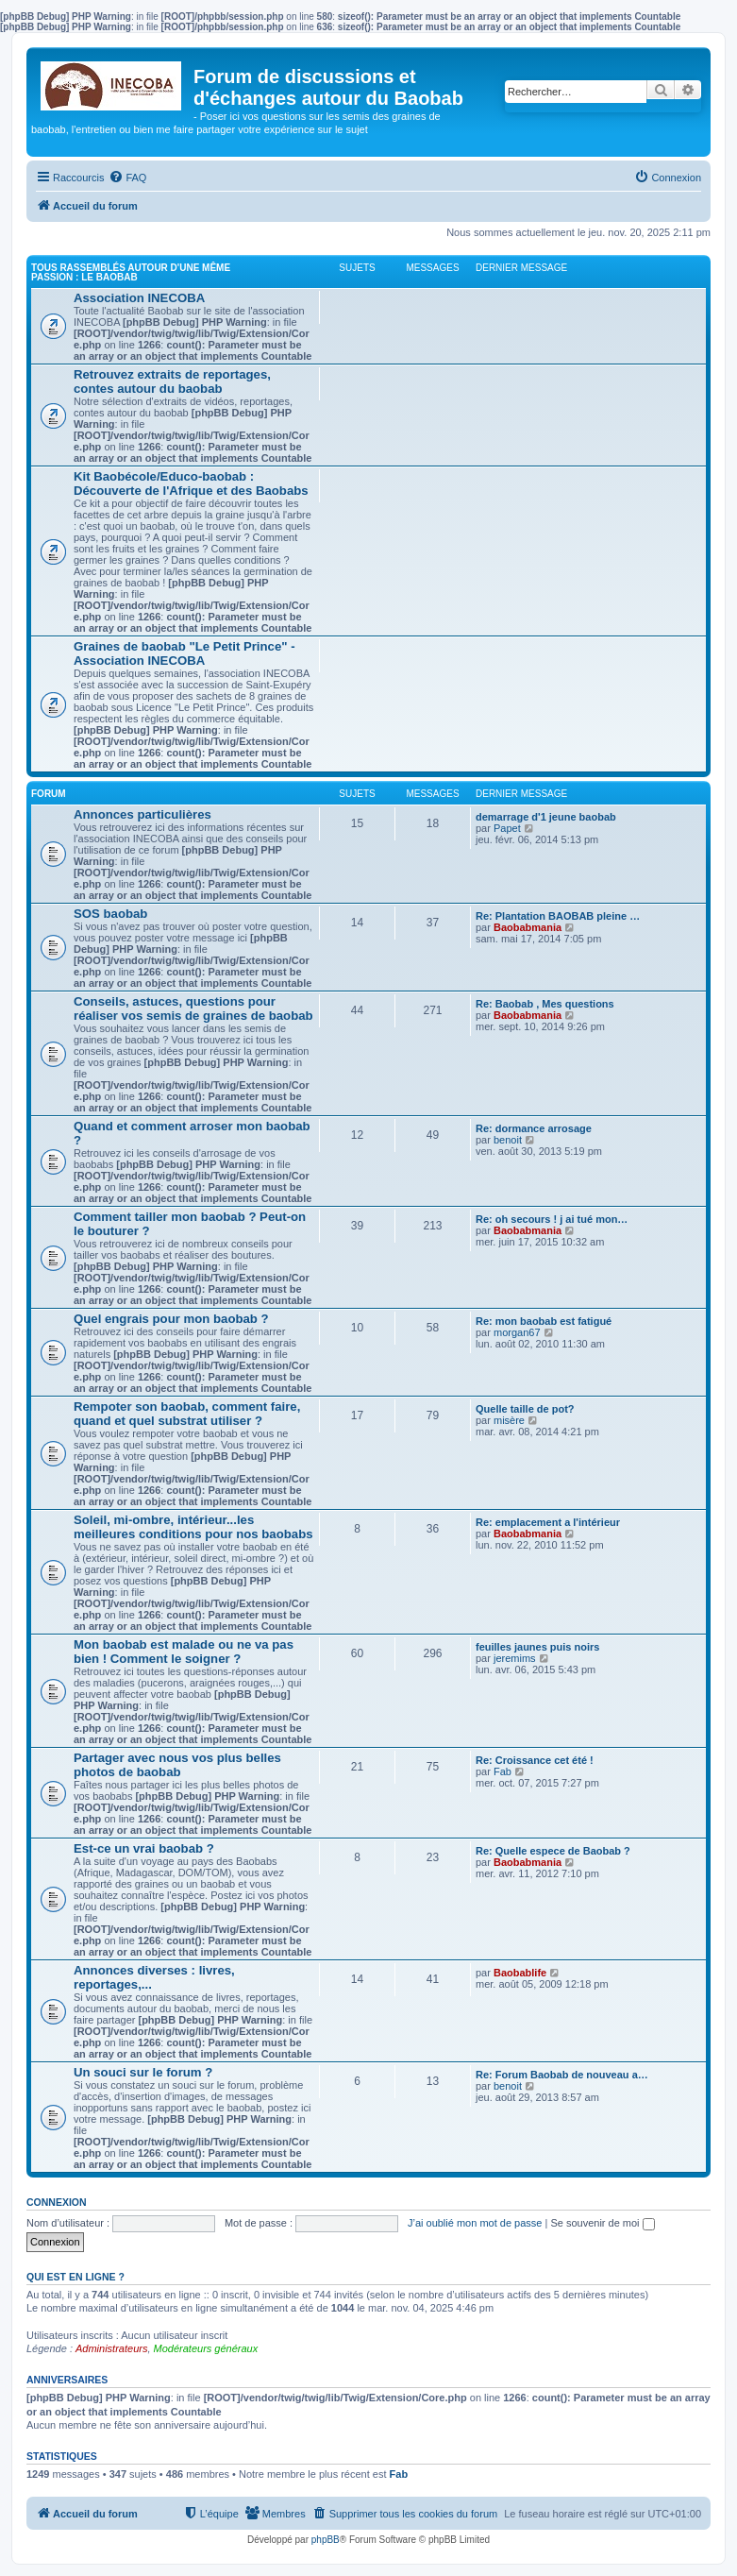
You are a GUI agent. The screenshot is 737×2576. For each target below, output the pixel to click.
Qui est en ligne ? (75, 2276)
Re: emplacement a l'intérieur (548, 1522)
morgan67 (517, 1332)
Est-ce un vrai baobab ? (144, 1848)
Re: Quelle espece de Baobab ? (553, 1850)
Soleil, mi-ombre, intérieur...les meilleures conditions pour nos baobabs (193, 1527)
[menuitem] (127, 177)
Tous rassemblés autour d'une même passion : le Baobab (130, 272)
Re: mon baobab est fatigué (543, 1321)
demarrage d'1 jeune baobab (546, 816)
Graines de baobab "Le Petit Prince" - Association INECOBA (184, 653)
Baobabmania (527, 927)
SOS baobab (110, 914)
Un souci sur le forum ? (143, 2072)
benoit (508, 1139)
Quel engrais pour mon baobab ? (171, 1319)
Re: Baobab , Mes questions (545, 1003)
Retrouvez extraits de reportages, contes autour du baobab (172, 381)
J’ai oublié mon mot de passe (475, 2223)
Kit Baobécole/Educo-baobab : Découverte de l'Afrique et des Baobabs (191, 483)
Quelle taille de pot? (525, 1409)
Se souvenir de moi (602, 2223)
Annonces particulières (142, 814)
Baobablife (520, 1972)
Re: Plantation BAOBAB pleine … (558, 916)
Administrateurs (111, 2348)
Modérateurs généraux (206, 2348)
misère (509, 1420)
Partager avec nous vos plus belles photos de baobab (177, 1765)
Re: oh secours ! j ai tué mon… (552, 1219)
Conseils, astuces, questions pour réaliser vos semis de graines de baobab (193, 1008)
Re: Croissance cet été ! (535, 1760)
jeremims (515, 1658)
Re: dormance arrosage (534, 1128)
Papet (507, 828)
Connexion (56, 2202)
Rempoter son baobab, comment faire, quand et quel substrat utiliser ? (187, 1413)
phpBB (325, 2539)
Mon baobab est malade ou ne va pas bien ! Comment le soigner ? (183, 1651)
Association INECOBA (139, 298)
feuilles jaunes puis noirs (537, 1646)
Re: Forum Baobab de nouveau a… (562, 2074)
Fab (502, 1771)
